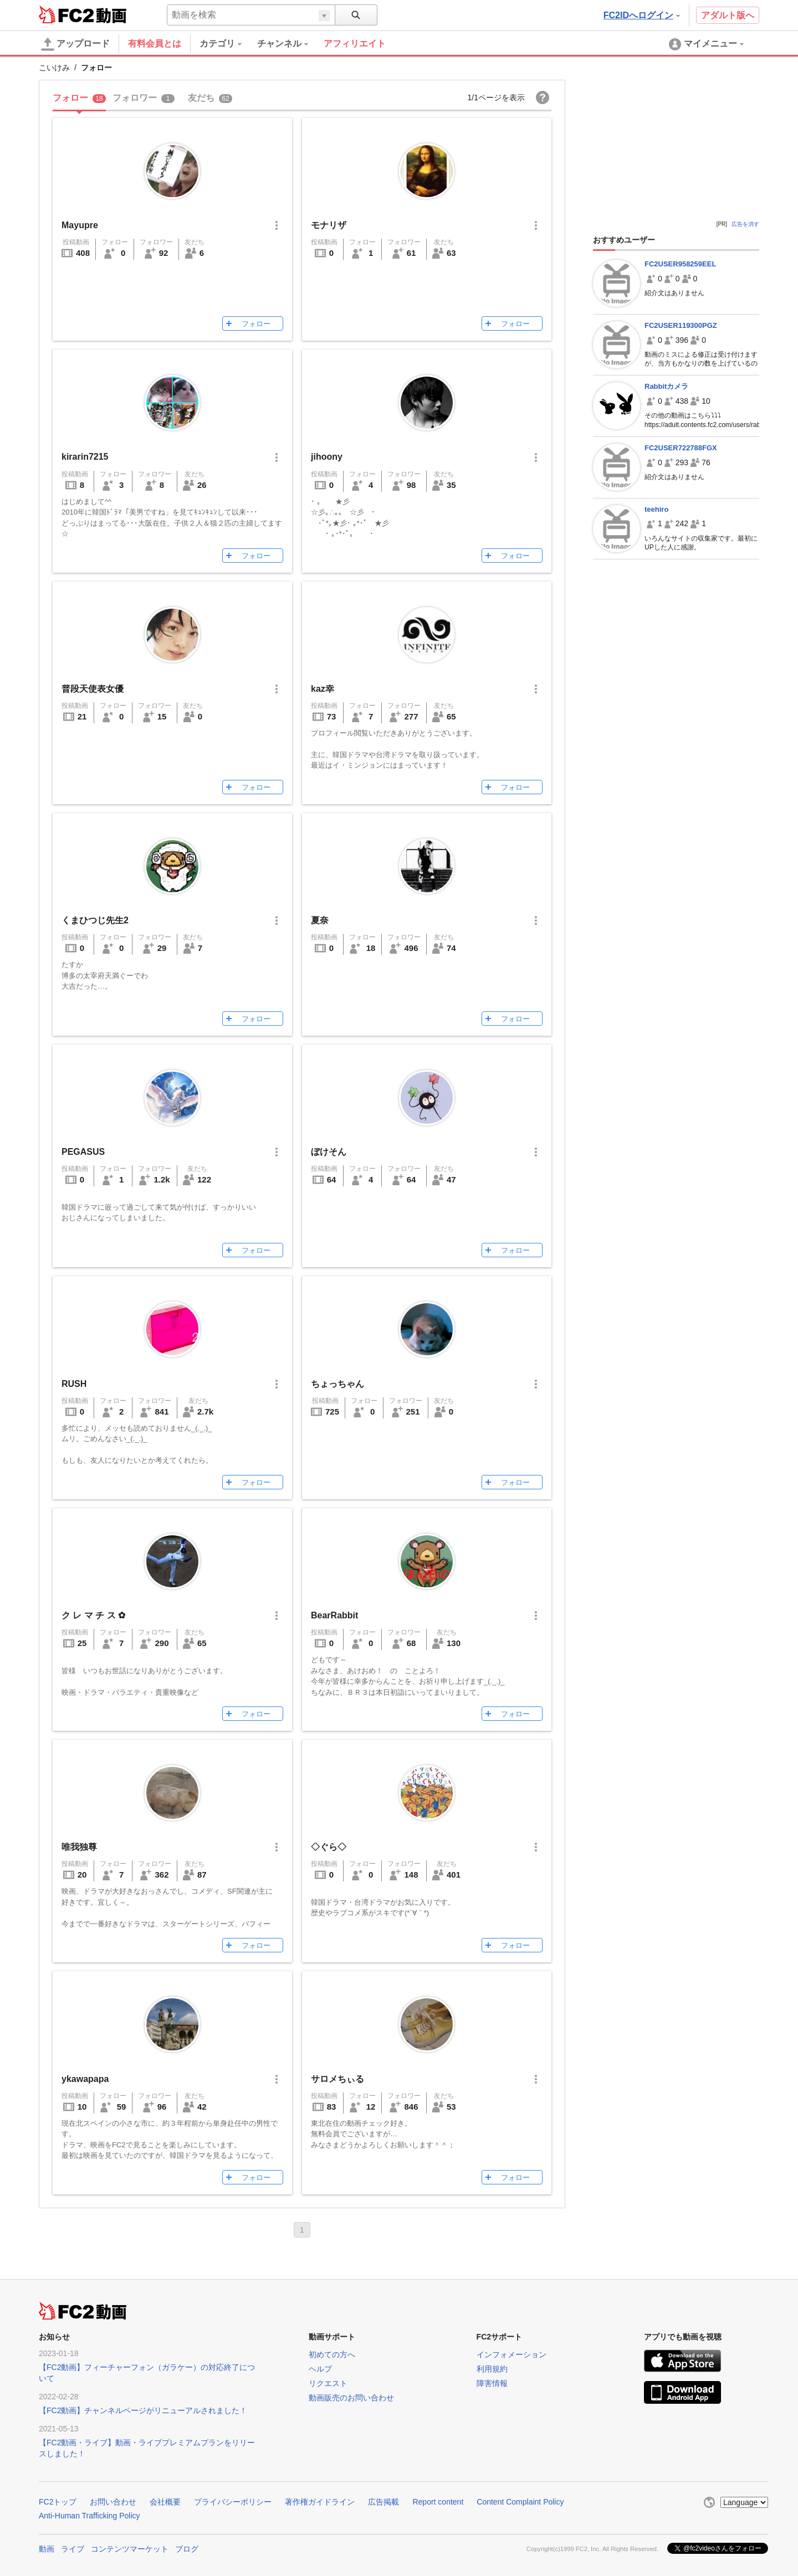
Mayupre (80, 225)
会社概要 (165, 2501)
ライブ (72, 2548)
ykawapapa (85, 2079)
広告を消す (745, 224)
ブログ (186, 2548)
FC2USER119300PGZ (680, 325)
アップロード (75, 44)
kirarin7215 (85, 456)
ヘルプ (320, 2368)
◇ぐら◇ (328, 1847)
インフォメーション (511, 2354)
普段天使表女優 (93, 688)
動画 (46, 2548)
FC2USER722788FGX (680, 448)
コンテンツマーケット (129, 2548)
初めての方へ (332, 2354)
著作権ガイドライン (320, 2501)
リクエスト (328, 2383)
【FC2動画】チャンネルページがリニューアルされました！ (143, 2410)
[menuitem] (228, 43)
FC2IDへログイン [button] (641, 15)
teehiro (656, 509)
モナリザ (328, 225)
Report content (437, 2501)
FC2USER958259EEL (680, 264)
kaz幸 (322, 688)
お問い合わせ (113, 2501)
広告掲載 (383, 2501)
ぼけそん (328, 1151)
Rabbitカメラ (666, 386)
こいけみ (54, 67)
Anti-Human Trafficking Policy (89, 2515)
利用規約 (492, 2368)
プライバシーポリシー (233, 2501)
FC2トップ (57, 2501)
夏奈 (320, 920)
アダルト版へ (727, 15)
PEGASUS (83, 1151)
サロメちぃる (337, 2079)
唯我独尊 (79, 1847)
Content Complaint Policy (520, 2501)
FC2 (66, 14)
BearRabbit (334, 1615)
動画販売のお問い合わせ (351, 2397)
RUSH (74, 1384)
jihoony (326, 456)
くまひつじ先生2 (95, 920)
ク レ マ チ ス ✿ (93, 1615)
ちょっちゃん (337, 1384)
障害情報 (492, 2383)
